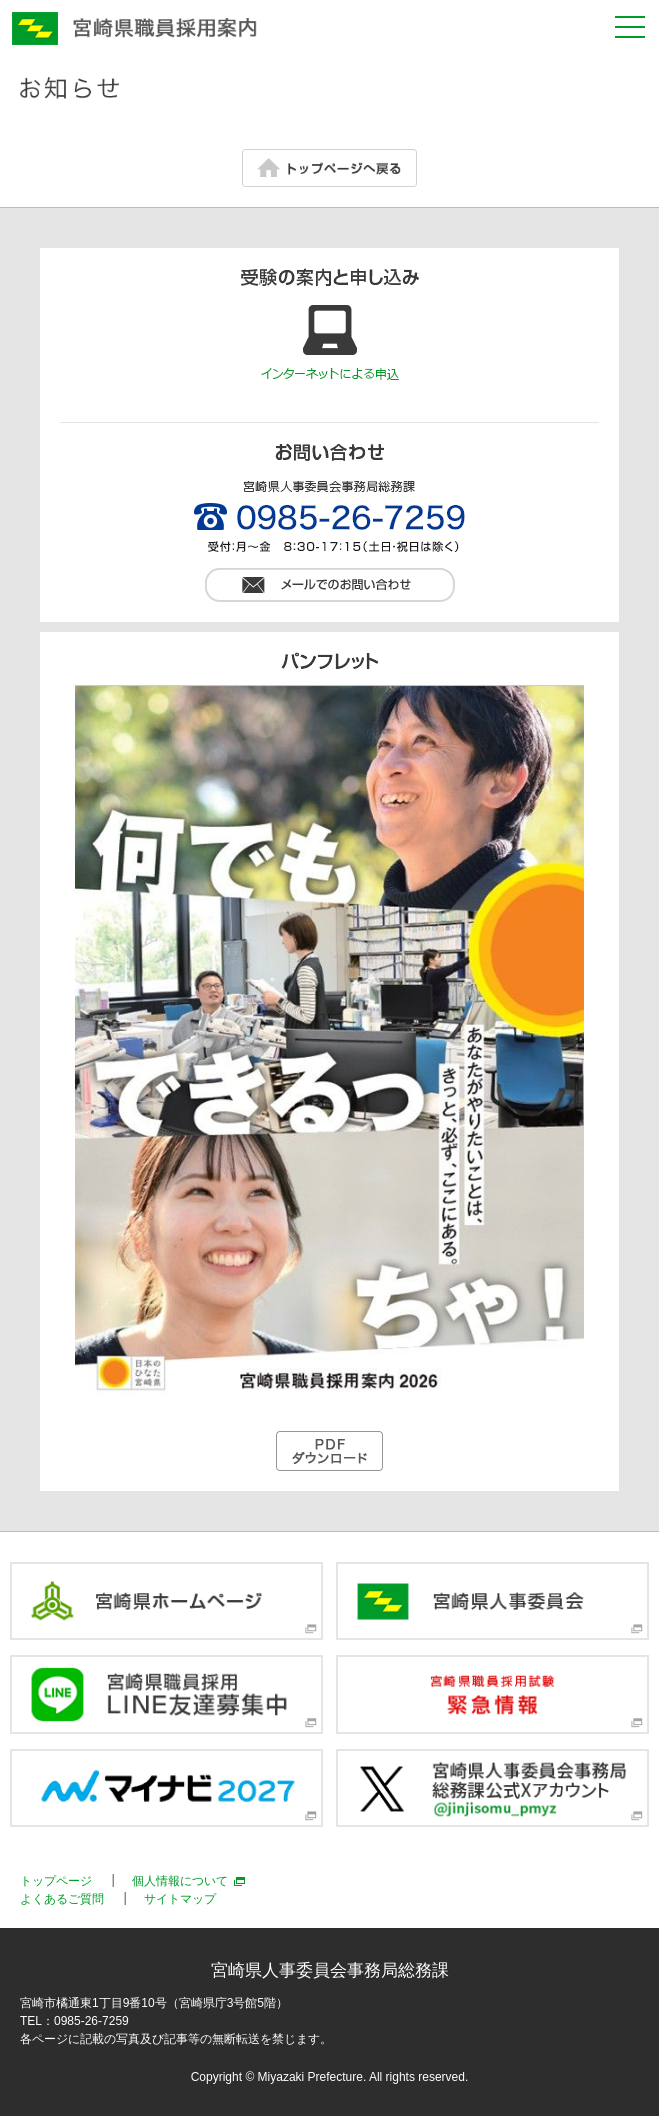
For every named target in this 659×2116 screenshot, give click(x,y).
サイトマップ (180, 1899)
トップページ (56, 1881)
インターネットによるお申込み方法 (330, 344)
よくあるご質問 (62, 1899)
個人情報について (180, 1881)
